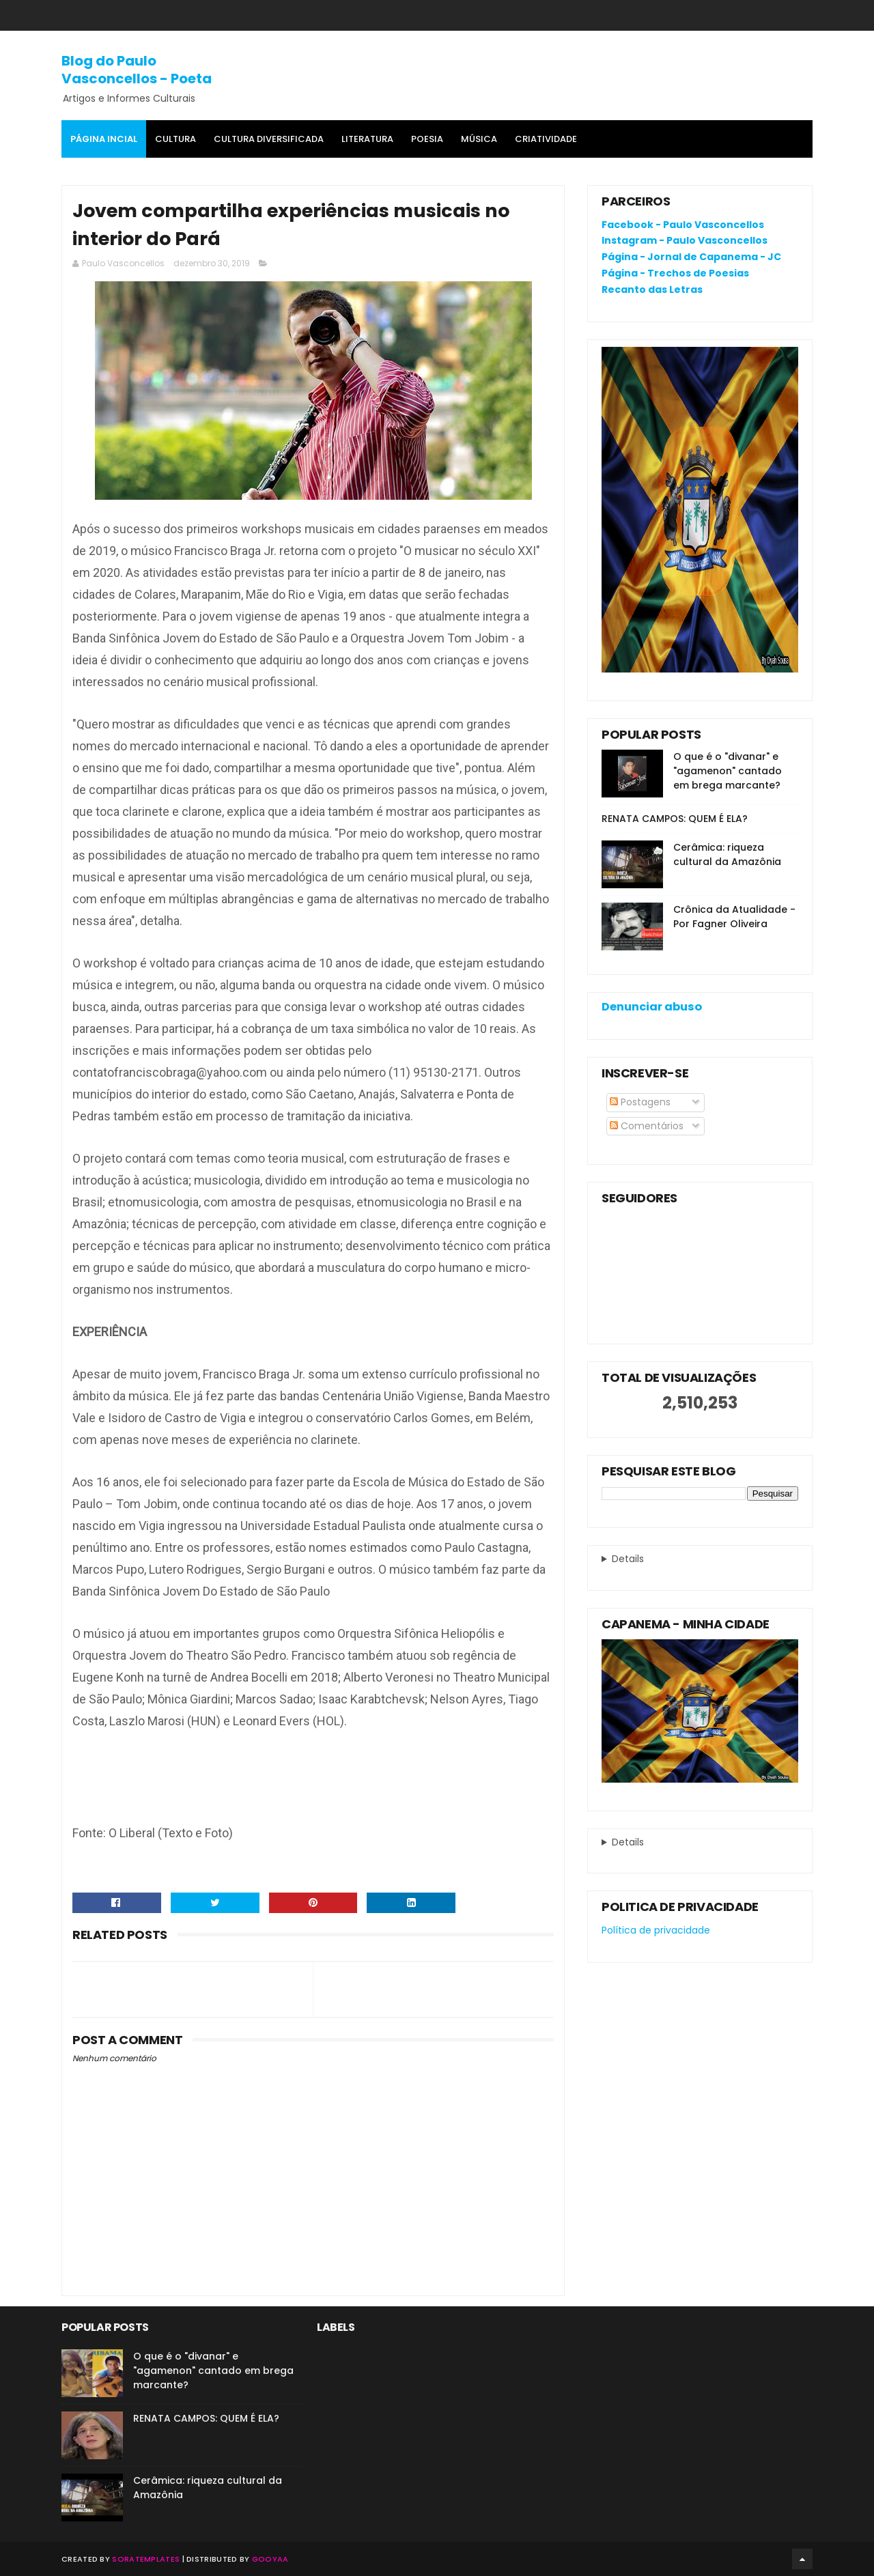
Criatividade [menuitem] (546, 138)
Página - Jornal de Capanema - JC (691, 257)
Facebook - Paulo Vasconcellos (683, 224)
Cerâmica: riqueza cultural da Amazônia (727, 854)
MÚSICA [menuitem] (479, 138)
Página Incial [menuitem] (103, 138)
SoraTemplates (146, 2558)
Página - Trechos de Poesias (675, 273)
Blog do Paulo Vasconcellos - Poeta (136, 69)
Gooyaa (270, 2558)
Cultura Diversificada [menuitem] (269, 138)
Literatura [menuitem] (367, 138)
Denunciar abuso (652, 1007)
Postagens (640, 1102)
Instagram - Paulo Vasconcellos (684, 240)
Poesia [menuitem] (427, 138)
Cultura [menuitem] (175, 138)
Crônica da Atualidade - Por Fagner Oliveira (734, 917)
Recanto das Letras (652, 289)
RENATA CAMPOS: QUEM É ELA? (675, 818)
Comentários (646, 1126)
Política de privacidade (656, 1930)
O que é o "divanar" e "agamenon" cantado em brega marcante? (727, 771)
